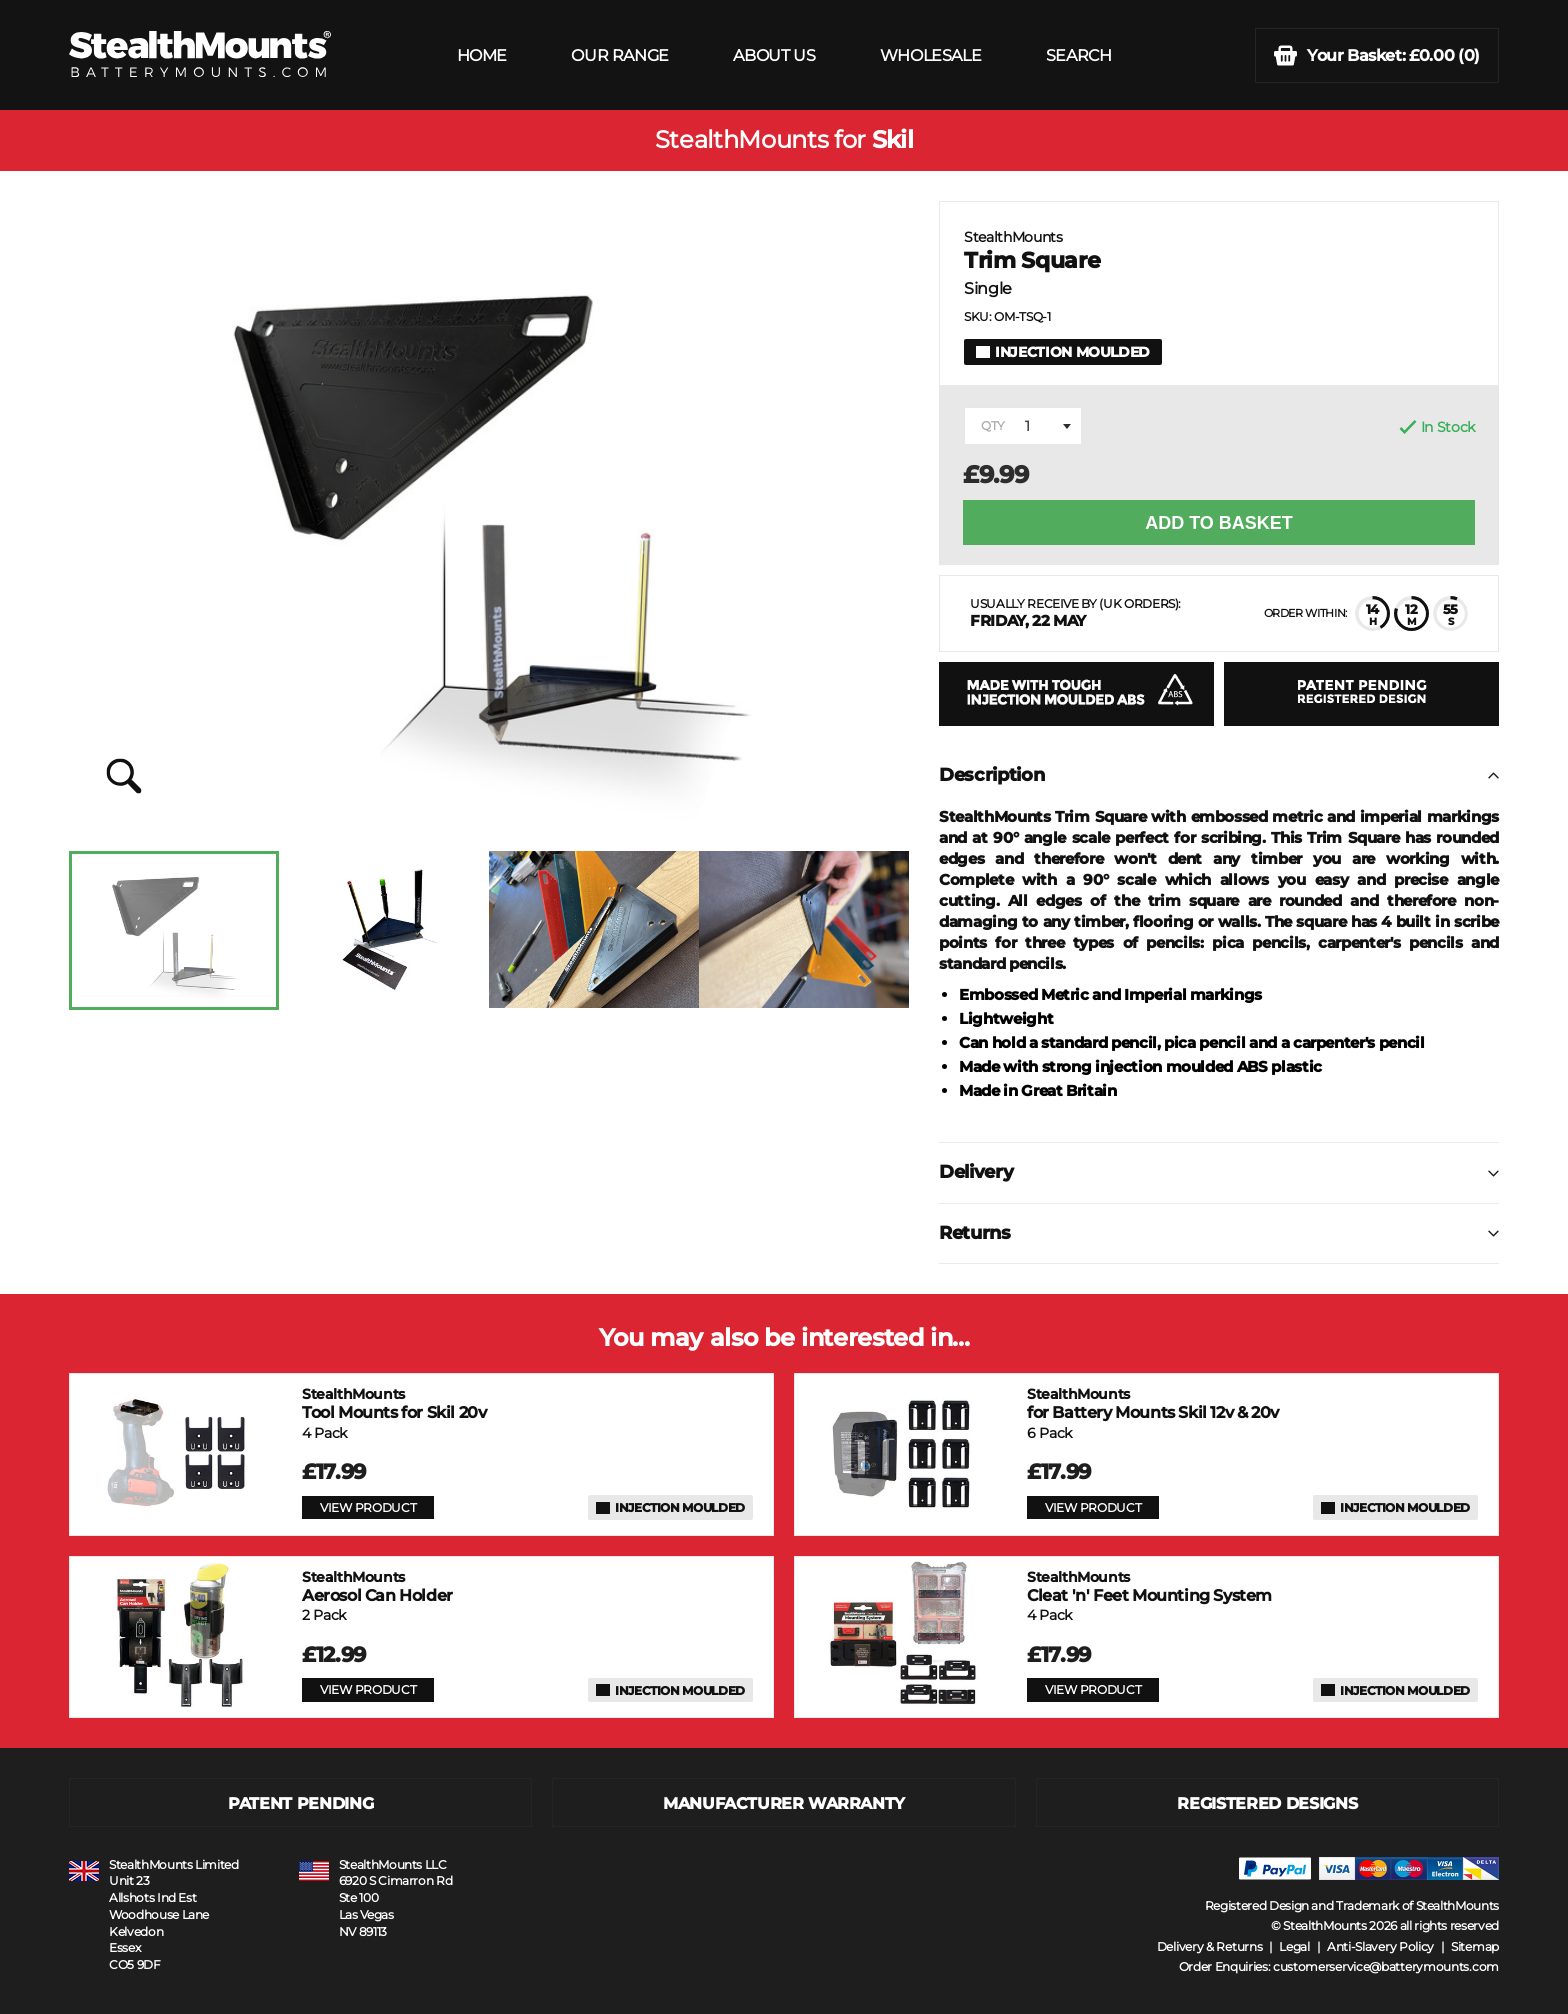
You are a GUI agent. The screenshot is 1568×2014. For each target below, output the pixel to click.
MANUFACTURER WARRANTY (784, 1803)
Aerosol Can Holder (377, 1586)
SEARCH (1079, 55)
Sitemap (1475, 1946)
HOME (482, 55)
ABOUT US (774, 55)
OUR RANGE (619, 55)
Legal (1294, 1946)
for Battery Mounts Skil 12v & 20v (1153, 1403)
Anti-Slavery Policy (1380, 1946)
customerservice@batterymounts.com (1386, 1966)
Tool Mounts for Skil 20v (394, 1403)
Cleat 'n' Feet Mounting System (1149, 1586)
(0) (1377, 55)
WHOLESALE (930, 55)
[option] (174, 930)
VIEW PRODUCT (368, 1507)
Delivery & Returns (1210, 1946)
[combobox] (1023, 426)
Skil (893, 140)
